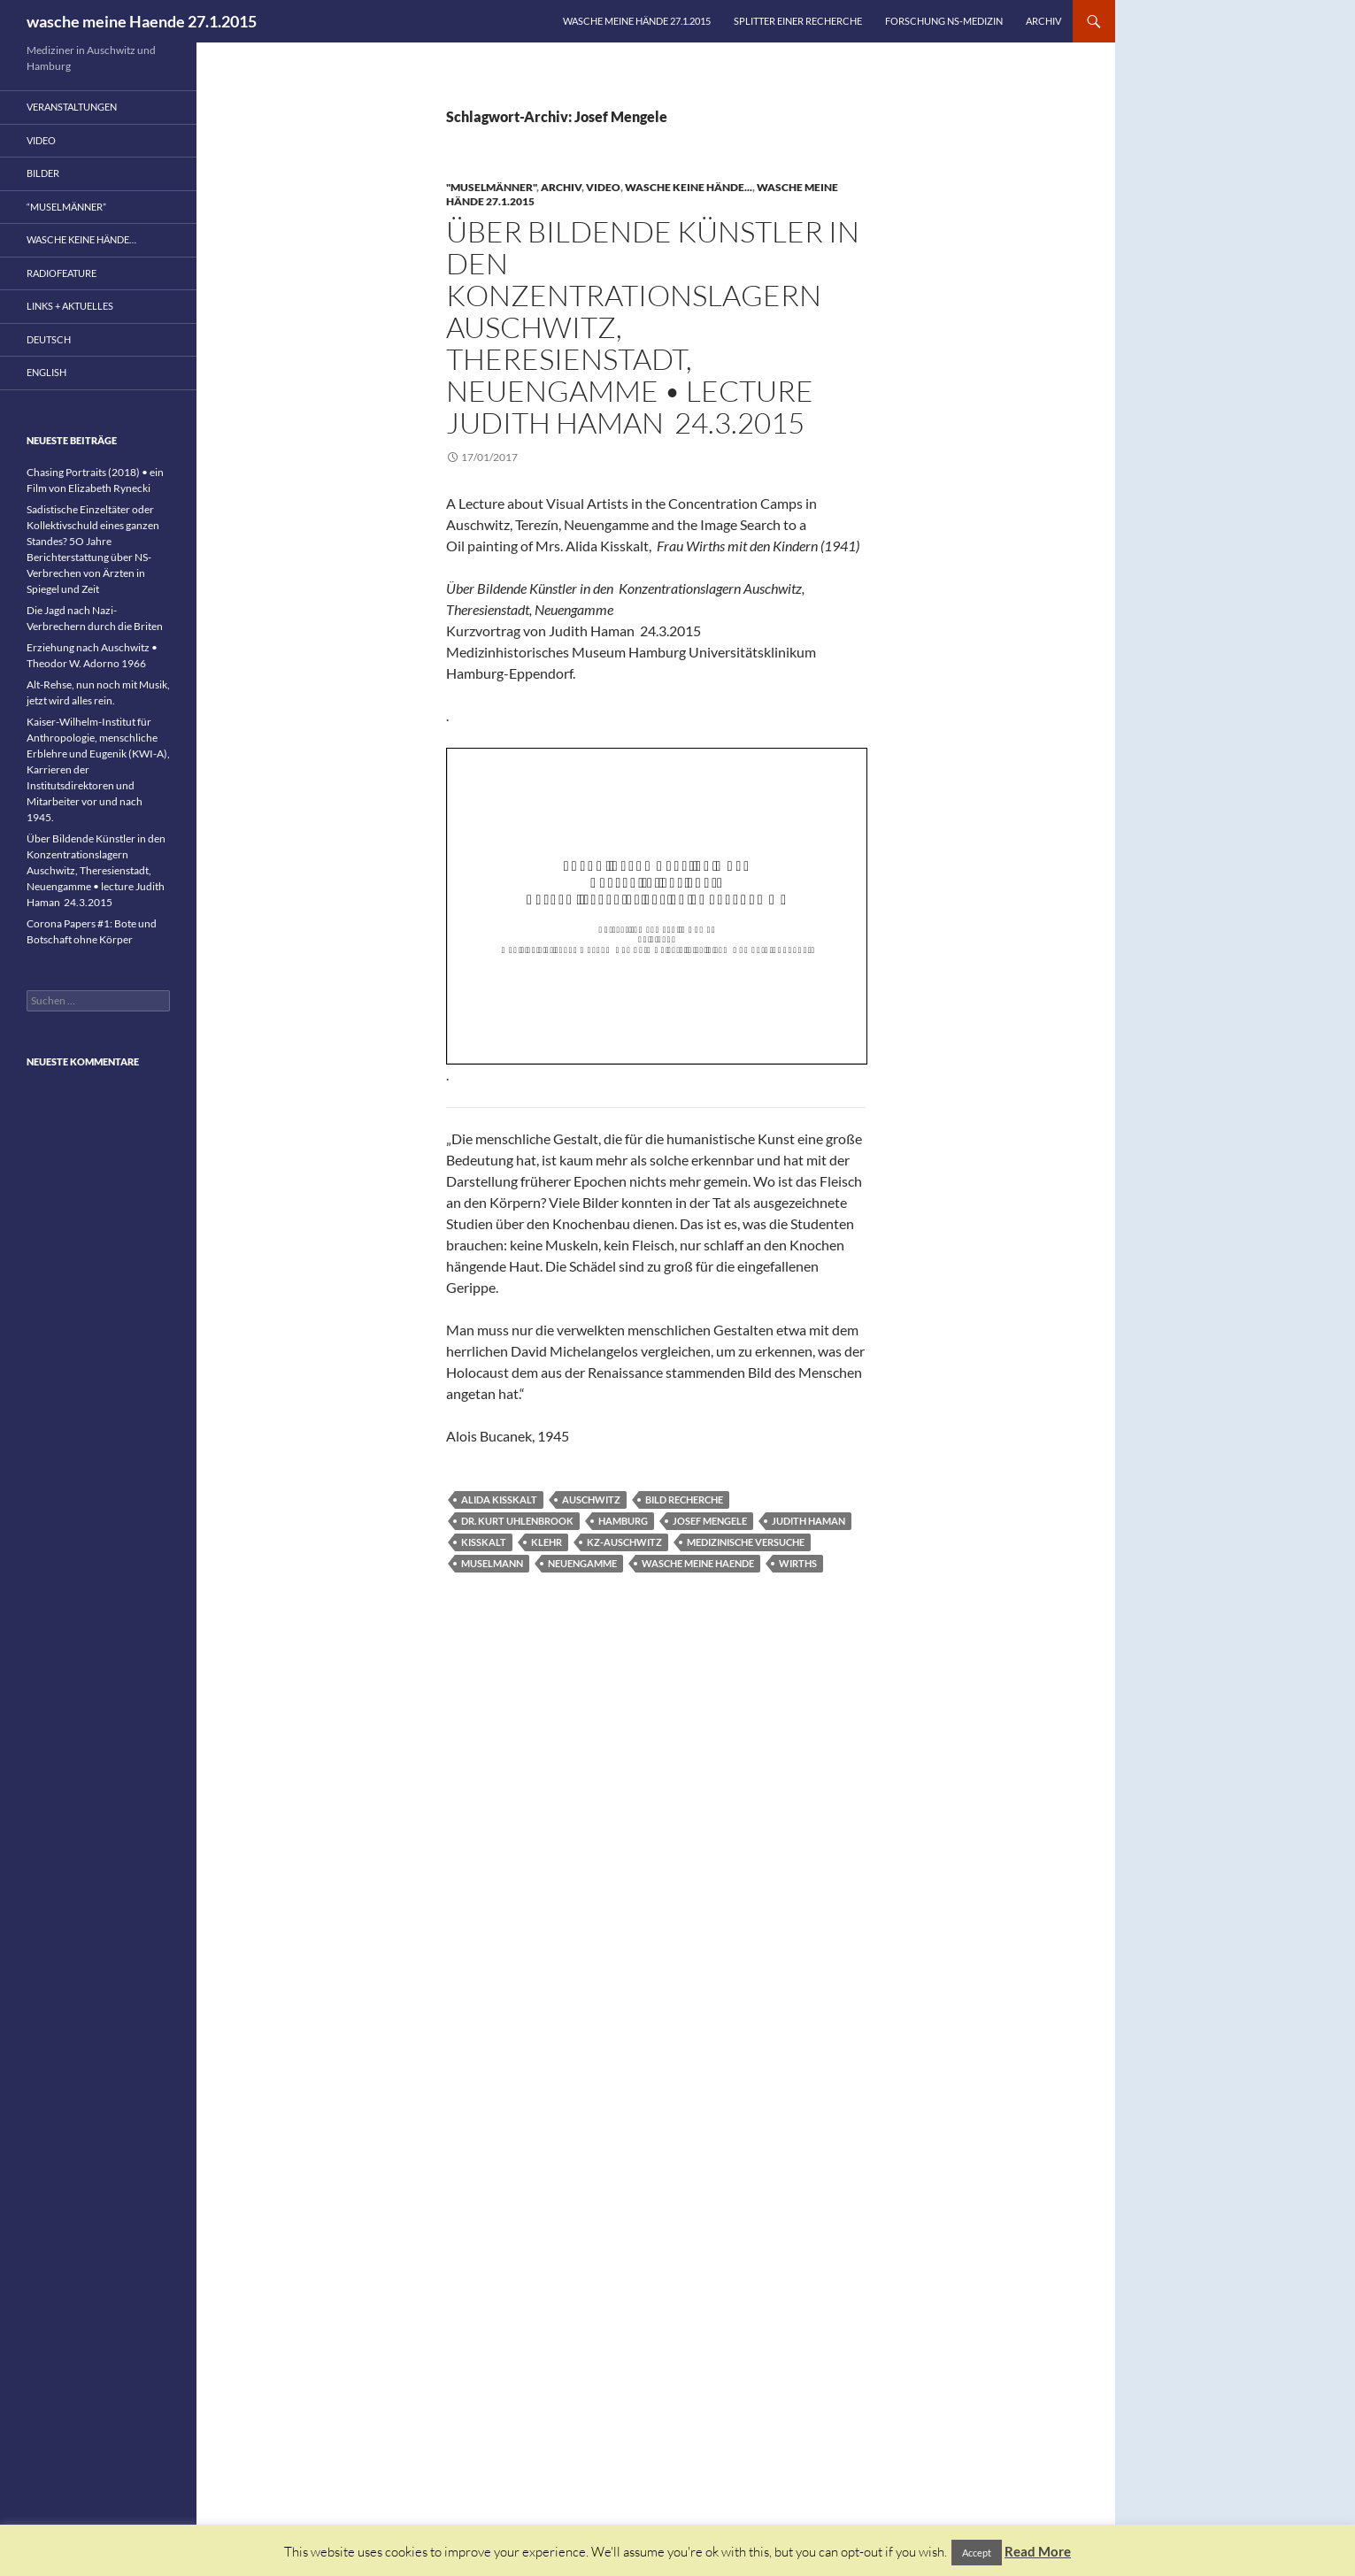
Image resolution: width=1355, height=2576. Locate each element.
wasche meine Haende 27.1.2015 (142, 21)
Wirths (798, 1563)
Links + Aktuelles (70, 305)
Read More (1038, 2551)
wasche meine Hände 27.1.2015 (637, 21)
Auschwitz (591, 1499)
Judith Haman (808, 1520)
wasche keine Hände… (81, 239)
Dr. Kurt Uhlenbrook (517, 1520)
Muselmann (492, 1563)
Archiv (1043, 21)
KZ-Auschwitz (624, 1542)
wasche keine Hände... (688, 187)
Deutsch (49, 339)
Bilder (43, 173)
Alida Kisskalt (499, 1499)
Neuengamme (582, 1563)
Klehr (546, 1542)
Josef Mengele (710, 1520)
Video (603, 187)
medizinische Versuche (746, 1542)
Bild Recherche (684, 1499)
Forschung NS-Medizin (944, 21)
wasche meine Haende (698, 1563)
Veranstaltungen (72, 106)
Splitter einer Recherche (798, 21)
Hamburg (623, 1520)
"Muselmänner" (491, 187)
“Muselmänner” (66, 206)
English (46, 372)
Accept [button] (976, 2552)
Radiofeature (61, 273)
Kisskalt (483, 1542)
